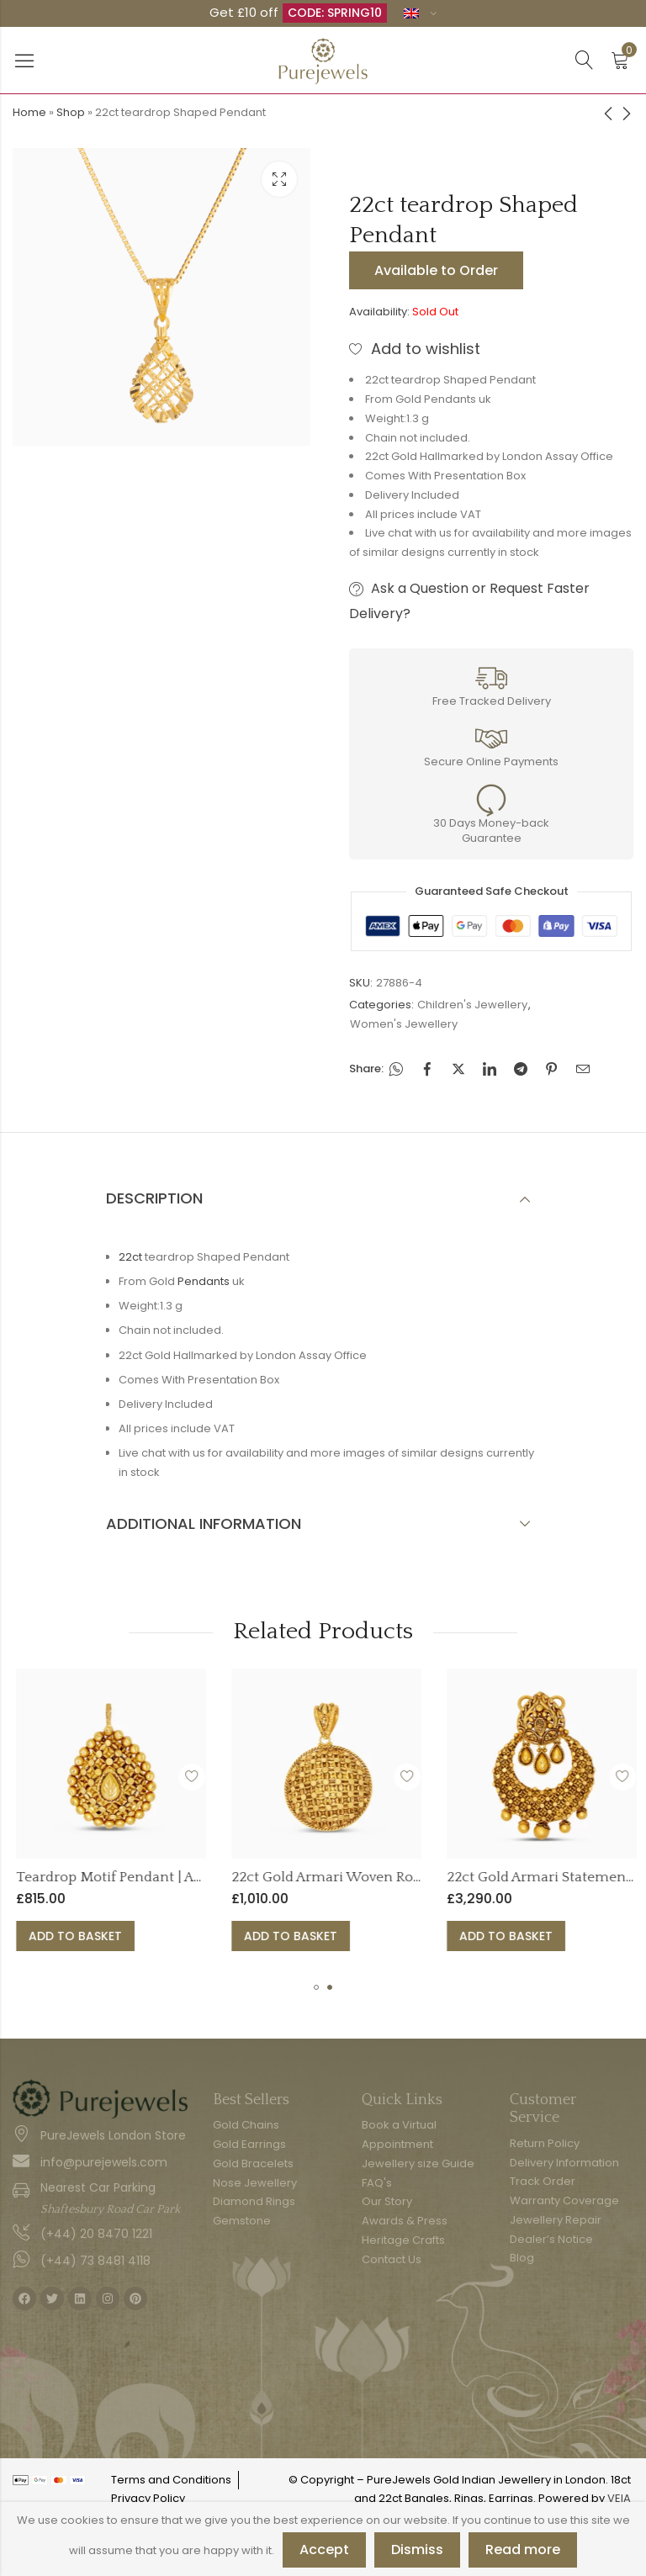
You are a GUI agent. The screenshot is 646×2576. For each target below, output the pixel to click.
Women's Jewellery (404, 1024)
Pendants (203, 1281)
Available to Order (436, 270)
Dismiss (417, 2549)
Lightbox (279, 179)
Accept (324, 2549)
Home (29, 112)
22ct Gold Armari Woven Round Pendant (429, 1877)
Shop (70, 112)
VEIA (619, 2498)
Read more (522, 2549)
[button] (316, 1987)
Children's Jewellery (472, 1005)
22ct (130, 1257)
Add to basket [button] (140, 1936)
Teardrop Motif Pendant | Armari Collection (224, 1877)
